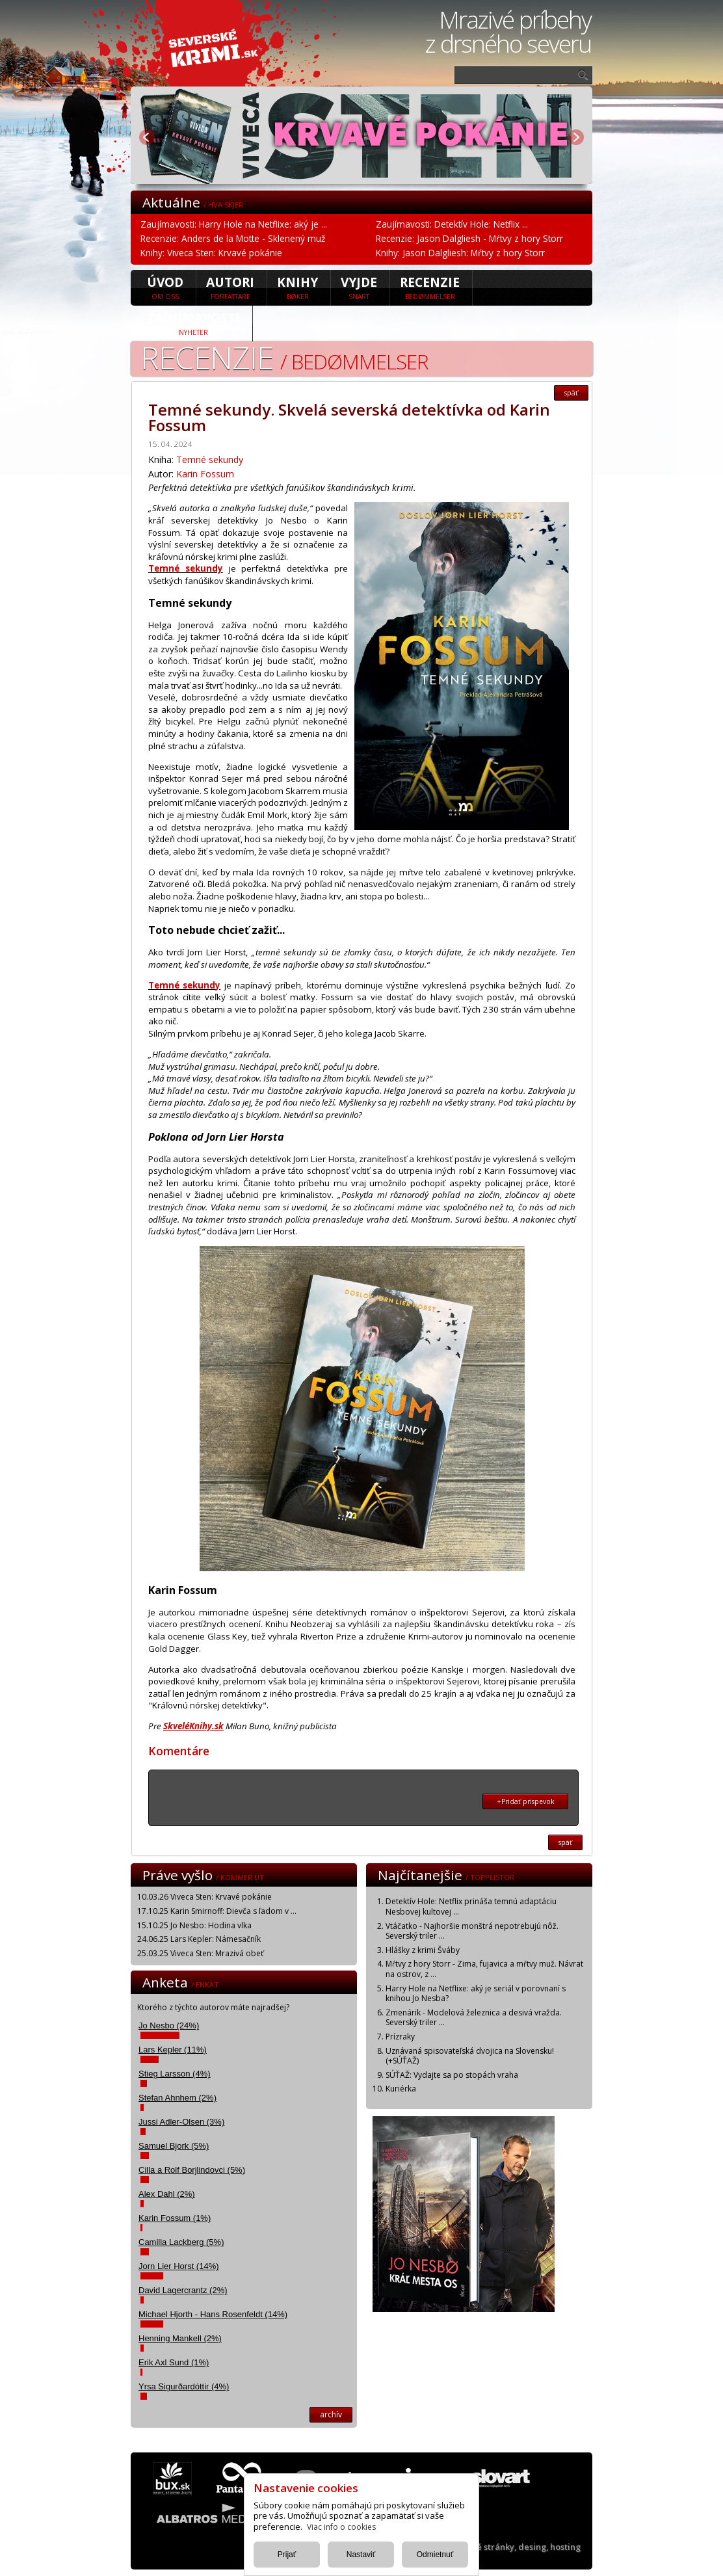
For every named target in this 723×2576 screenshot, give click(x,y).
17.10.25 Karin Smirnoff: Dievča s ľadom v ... (216, 1911)
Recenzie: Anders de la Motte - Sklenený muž (232, 238)
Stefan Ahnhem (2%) (177, 2097)
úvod (165, 286)
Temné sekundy (209, 459)
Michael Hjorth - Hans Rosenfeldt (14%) (212, 2314)
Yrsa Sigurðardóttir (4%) (183, 2386)
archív (331, 2414)
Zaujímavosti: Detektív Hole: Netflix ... (452, 224)
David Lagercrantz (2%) (183, 2290)
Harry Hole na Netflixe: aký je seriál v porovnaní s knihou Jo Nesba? (476, 1993)
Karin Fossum (205, 474)
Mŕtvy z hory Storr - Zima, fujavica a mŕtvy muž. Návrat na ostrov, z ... (484, 1969)
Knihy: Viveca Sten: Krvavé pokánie (211, 252)
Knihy (297, 286)
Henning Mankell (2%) (180, 2338)
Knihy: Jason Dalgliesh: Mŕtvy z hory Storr (460, 252)
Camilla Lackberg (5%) (181, 2242)
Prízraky (400, 2036)
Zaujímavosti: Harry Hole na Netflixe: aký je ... (233, 224)
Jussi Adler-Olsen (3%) (181, 2122)
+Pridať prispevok (526, 1801)
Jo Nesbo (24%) (168, 2025)
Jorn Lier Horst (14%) (178, 2266)
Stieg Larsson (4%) (174, 2073)
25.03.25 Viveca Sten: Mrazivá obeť (200, 1953)
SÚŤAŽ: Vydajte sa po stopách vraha (452, 2074)
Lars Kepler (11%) (172, 2049)
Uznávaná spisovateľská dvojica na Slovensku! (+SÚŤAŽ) (470, 2056)
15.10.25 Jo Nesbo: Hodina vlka (194, 1925)
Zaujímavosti (193, 322)
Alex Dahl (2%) (166, 2194)
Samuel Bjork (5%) (173, 2146)
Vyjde (359, 286)
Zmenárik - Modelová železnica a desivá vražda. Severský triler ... (474, 2017)
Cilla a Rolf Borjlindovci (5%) (191, 2170)
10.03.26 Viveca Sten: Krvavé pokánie (204, 1896)
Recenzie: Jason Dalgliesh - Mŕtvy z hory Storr (469, 238)
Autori (230, 286)
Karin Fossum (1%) (174, 2218)
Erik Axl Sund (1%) (173, 2362)
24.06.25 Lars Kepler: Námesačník (199, 1939)
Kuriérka (401, 2088)
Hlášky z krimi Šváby (423, 1950)
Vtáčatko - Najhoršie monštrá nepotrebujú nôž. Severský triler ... (472, 1931)
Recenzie (430, 286)
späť (571, 392)
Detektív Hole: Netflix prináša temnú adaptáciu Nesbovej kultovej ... (471, 1906)
